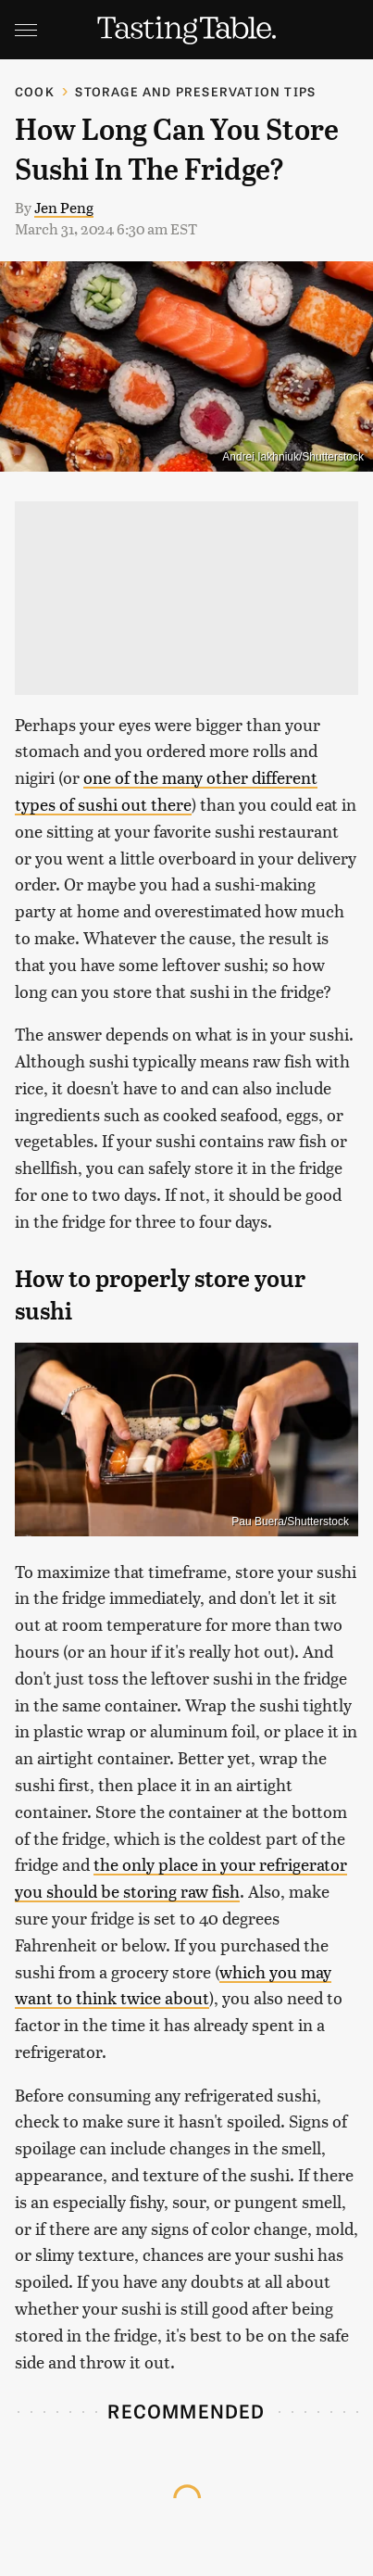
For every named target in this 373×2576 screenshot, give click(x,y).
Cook (35, 91)
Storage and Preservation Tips (195, 91)
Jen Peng (63, 207)
